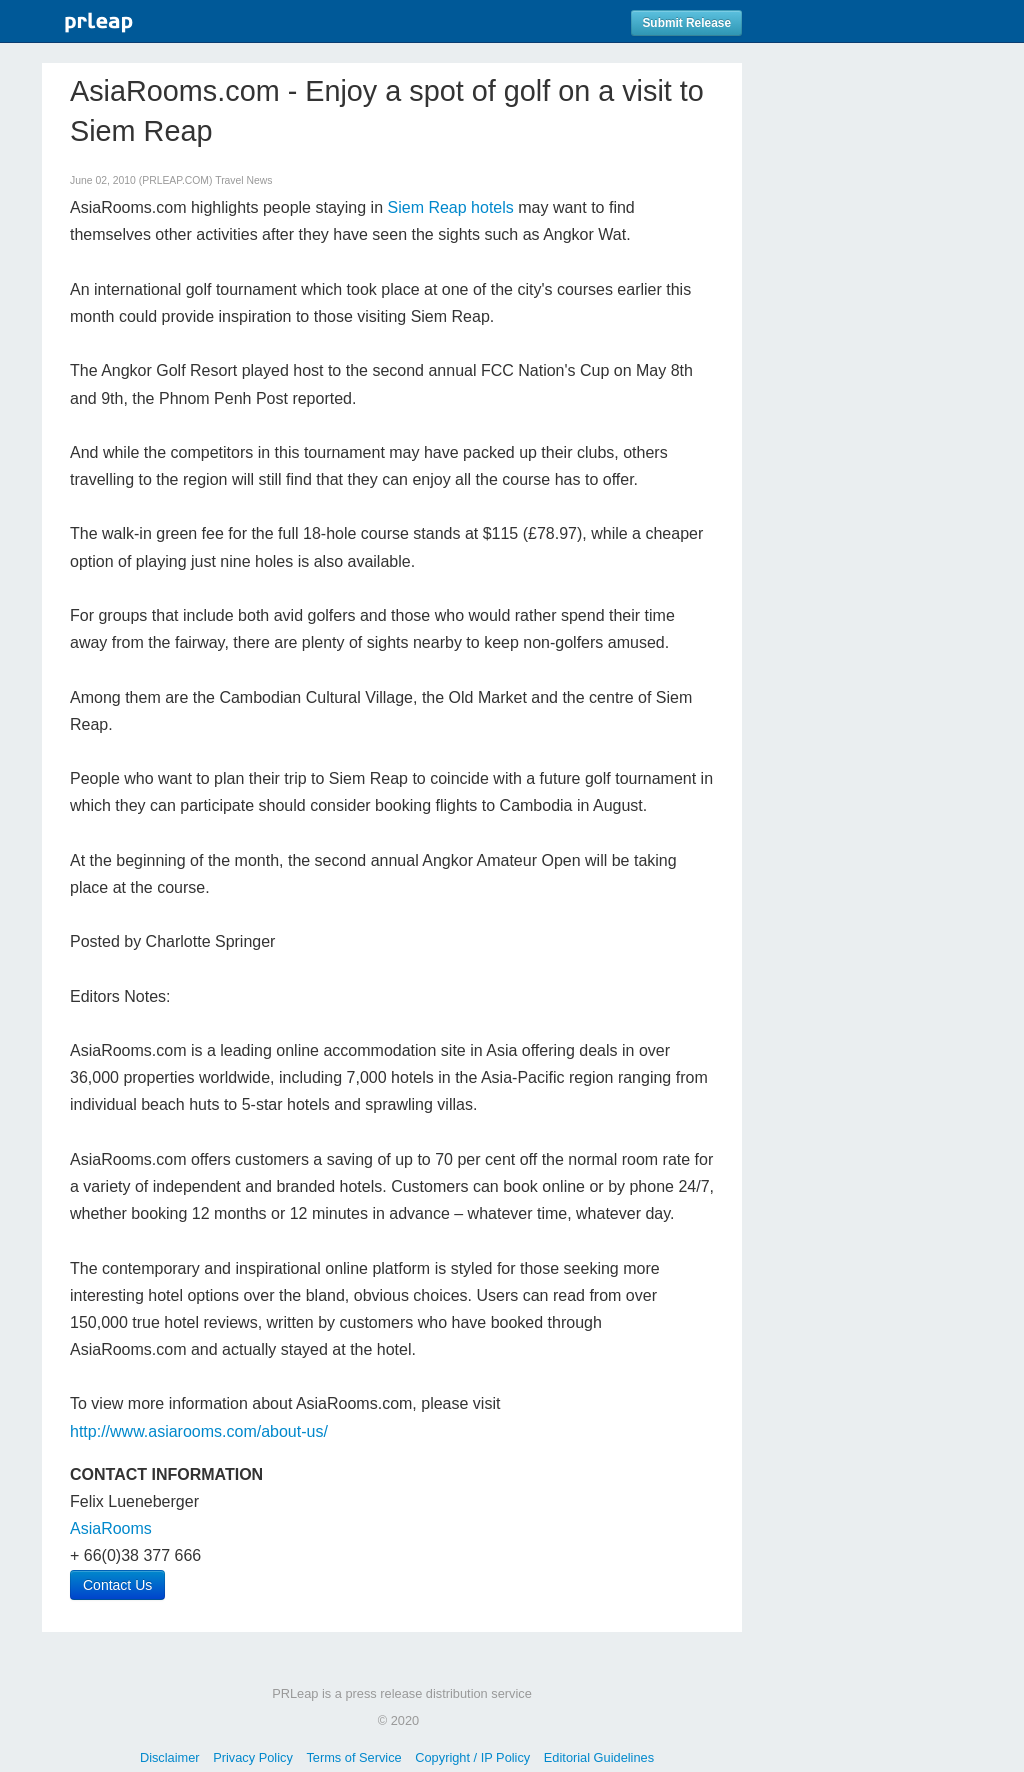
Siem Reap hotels (451, 207)
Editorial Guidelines (599, 1757)
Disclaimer (170, 1757)
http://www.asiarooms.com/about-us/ (199, 1431)
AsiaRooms (111, 1528)
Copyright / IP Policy (472, 1757)
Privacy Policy (253, 1757)
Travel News (243, 180)
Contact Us (117, 1585)
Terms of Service (353, 1757)
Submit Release (686, 23)
